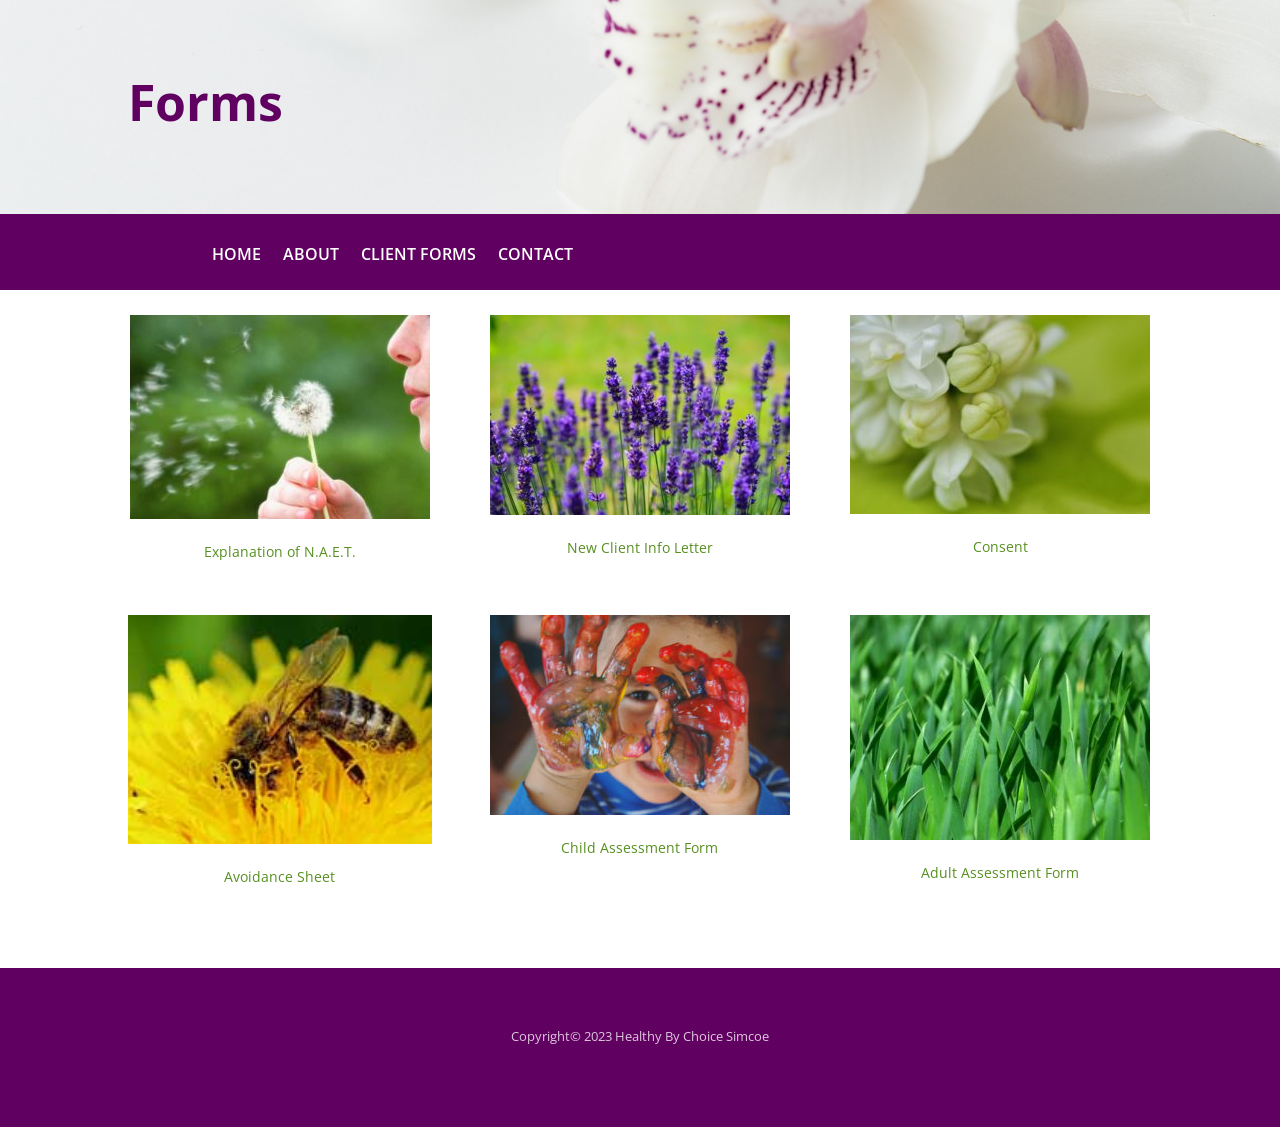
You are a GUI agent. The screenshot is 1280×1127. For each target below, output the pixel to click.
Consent (1000, 546)
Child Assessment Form (639, 847)
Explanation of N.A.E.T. (280, 551)
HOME (236, 256)
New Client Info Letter (640, 547)
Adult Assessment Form (1000, 872)
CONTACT (535, 256)
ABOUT (311, 256)
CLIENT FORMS (418, 256)
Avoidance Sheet (279, 876)
